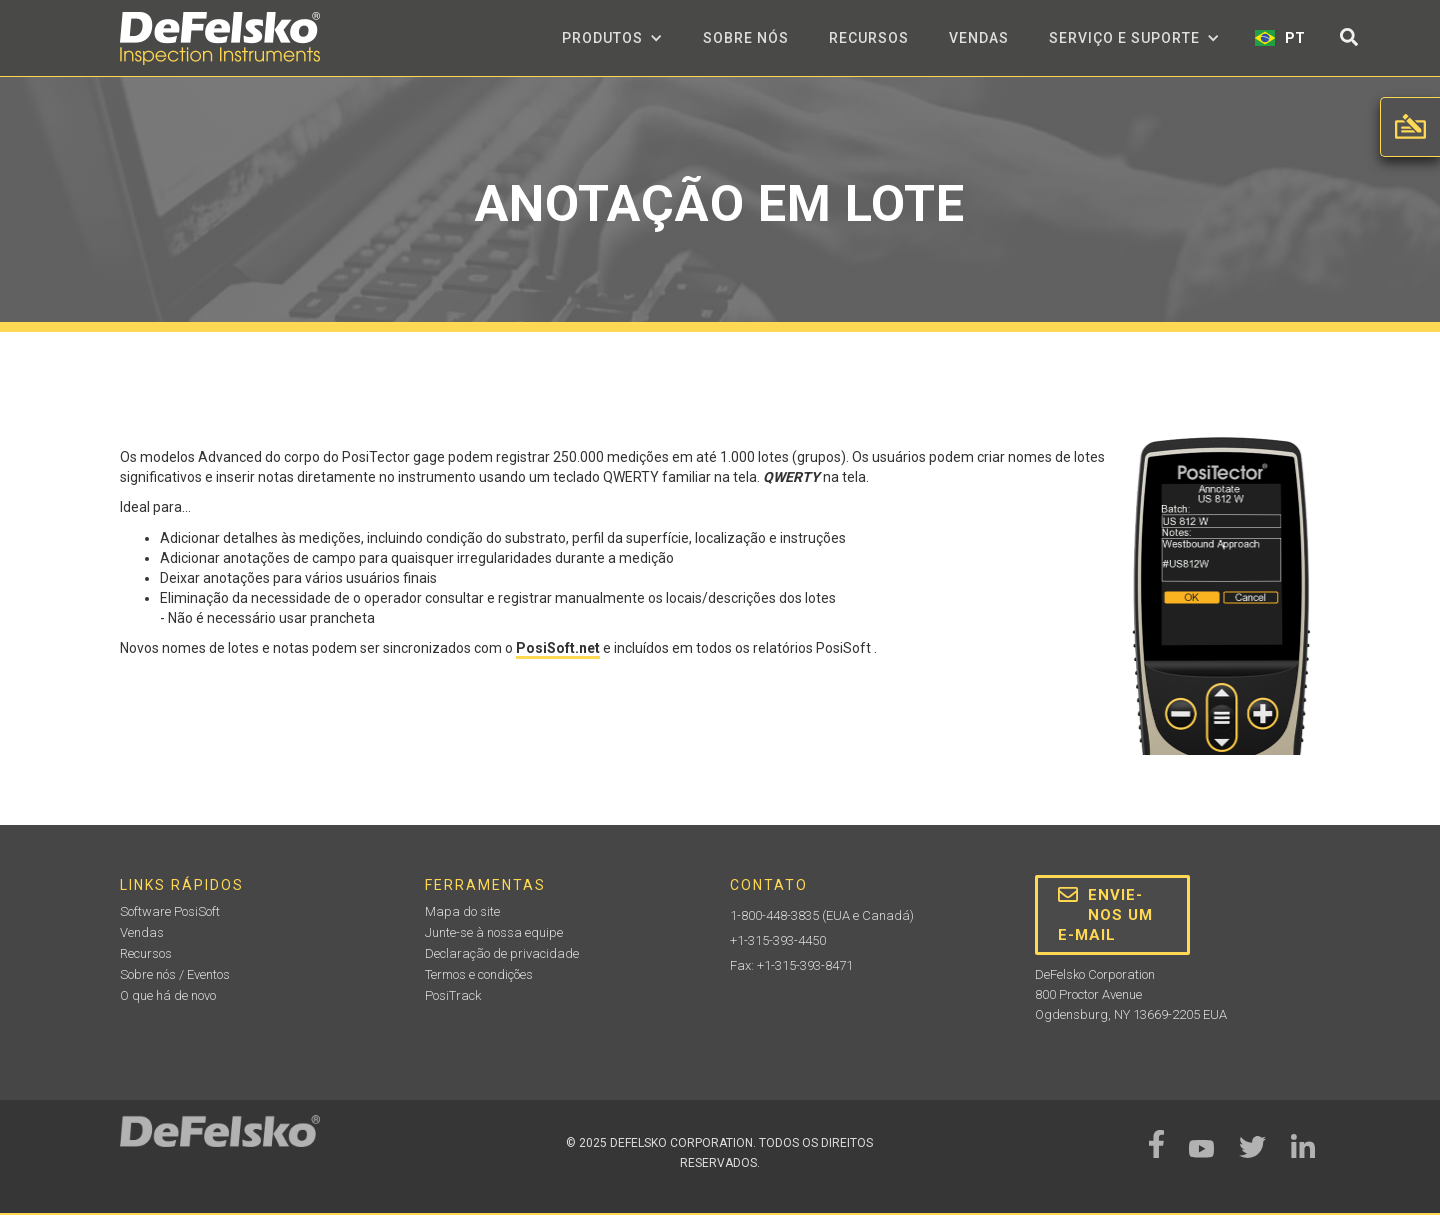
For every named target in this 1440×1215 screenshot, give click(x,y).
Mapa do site (462, 911)
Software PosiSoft (170, 911)
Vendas (979, 38)
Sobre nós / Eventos (175, 974)
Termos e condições (479, 974)
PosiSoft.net (558, 648)
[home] (220, 38)
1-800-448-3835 (774, 915)
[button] (612, 38)
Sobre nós (746, 38)
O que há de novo (168, 995)
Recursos (869, 38)
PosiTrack (453, 995)
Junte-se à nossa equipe (494, 932)
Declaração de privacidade (502, 953)
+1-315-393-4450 (778, 940)
